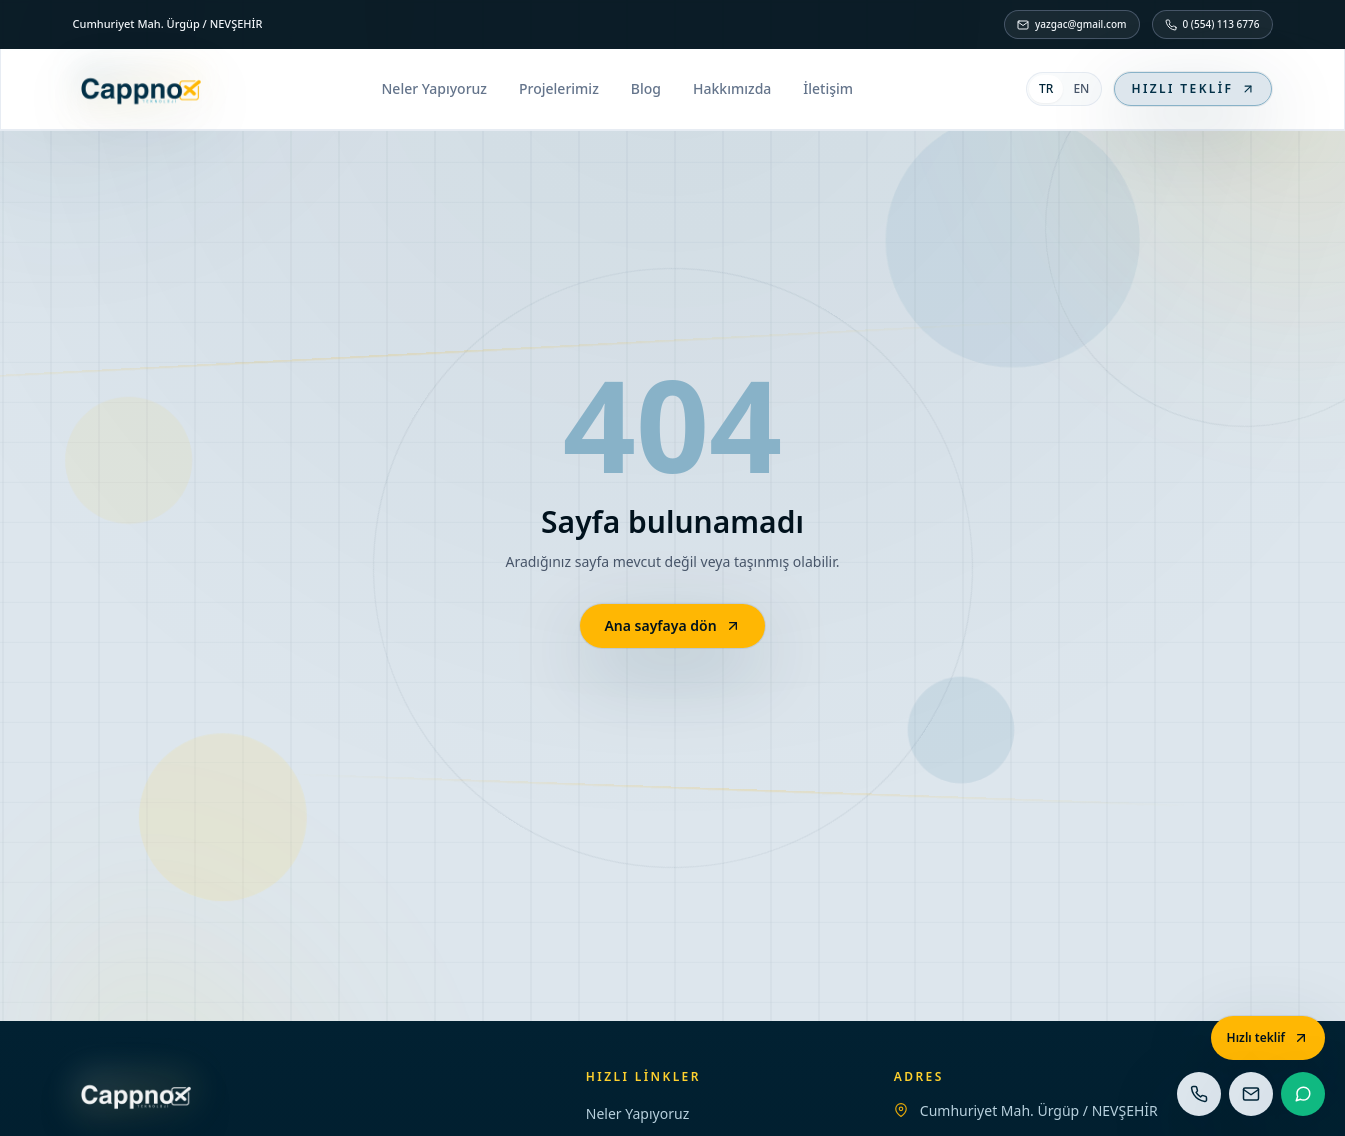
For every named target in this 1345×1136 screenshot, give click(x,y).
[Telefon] (1199, 1094)
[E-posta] (1251, 1094)
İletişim (828, 88)
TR (1046, 88)
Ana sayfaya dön (672, 625)
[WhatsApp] (1303, 1094)
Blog (646, 88)
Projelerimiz (559, 88)
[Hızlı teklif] (1268, 1038)
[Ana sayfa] (141, 89)
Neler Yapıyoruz (434, 88)
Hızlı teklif (1193, 88)
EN (1081, 88)
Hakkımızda (732, 88)
